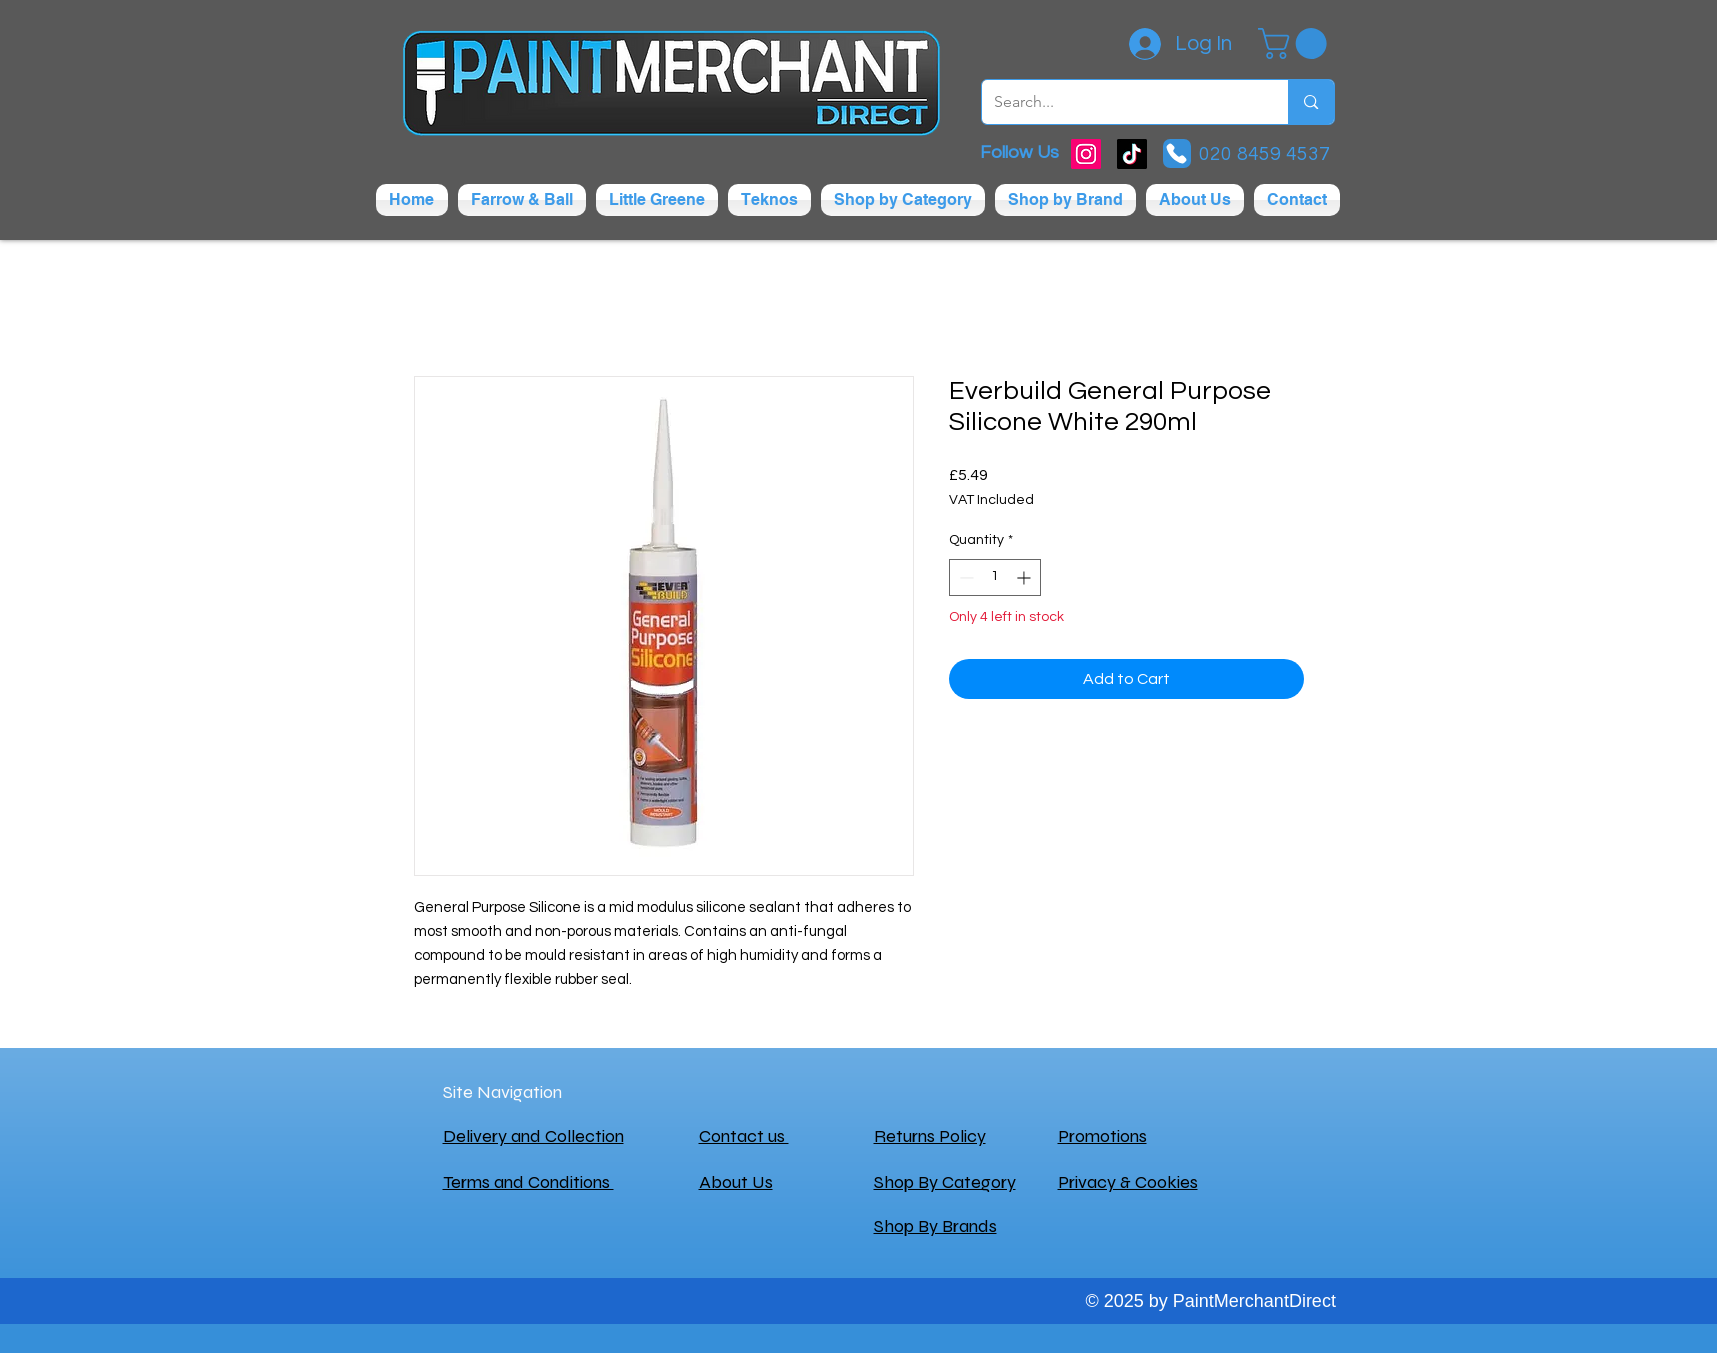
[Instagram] (1086, 154)
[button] (1296, 43)
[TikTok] (1132, 154)
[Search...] (1120, 102)
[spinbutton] (995, 577)
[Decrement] (964, 577)
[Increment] (1025, 577)
